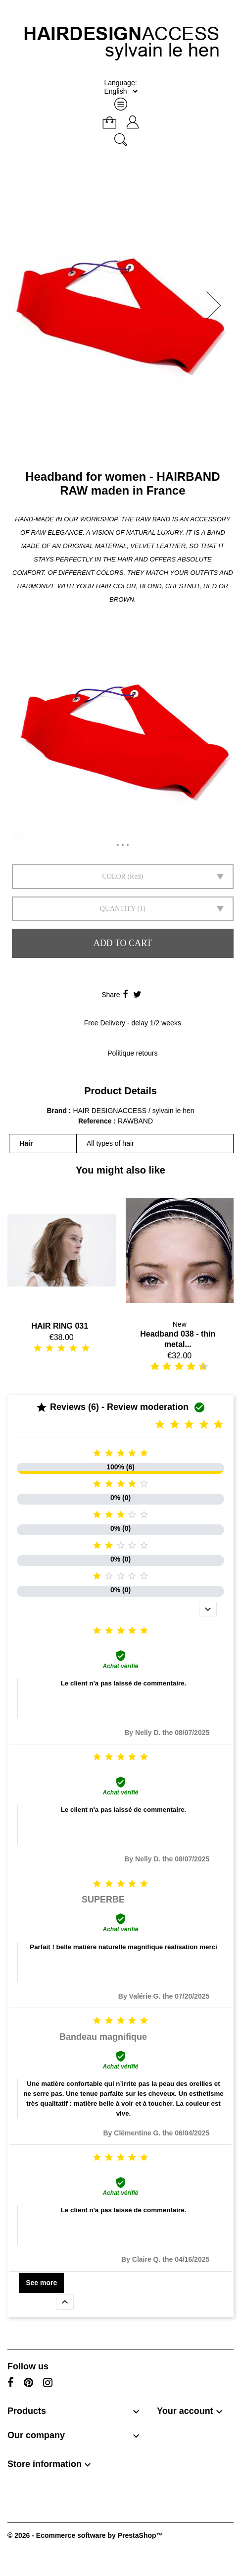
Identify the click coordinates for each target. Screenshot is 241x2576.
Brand (57, 1111)
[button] (216, 305)
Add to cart (123, 943)
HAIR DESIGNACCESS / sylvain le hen (133, 1111)
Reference (96, 1121)
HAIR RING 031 (59, 1326)
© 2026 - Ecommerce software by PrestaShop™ (85, 2535)
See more (41, 2283)
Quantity (118, 908)
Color (113, 876)
